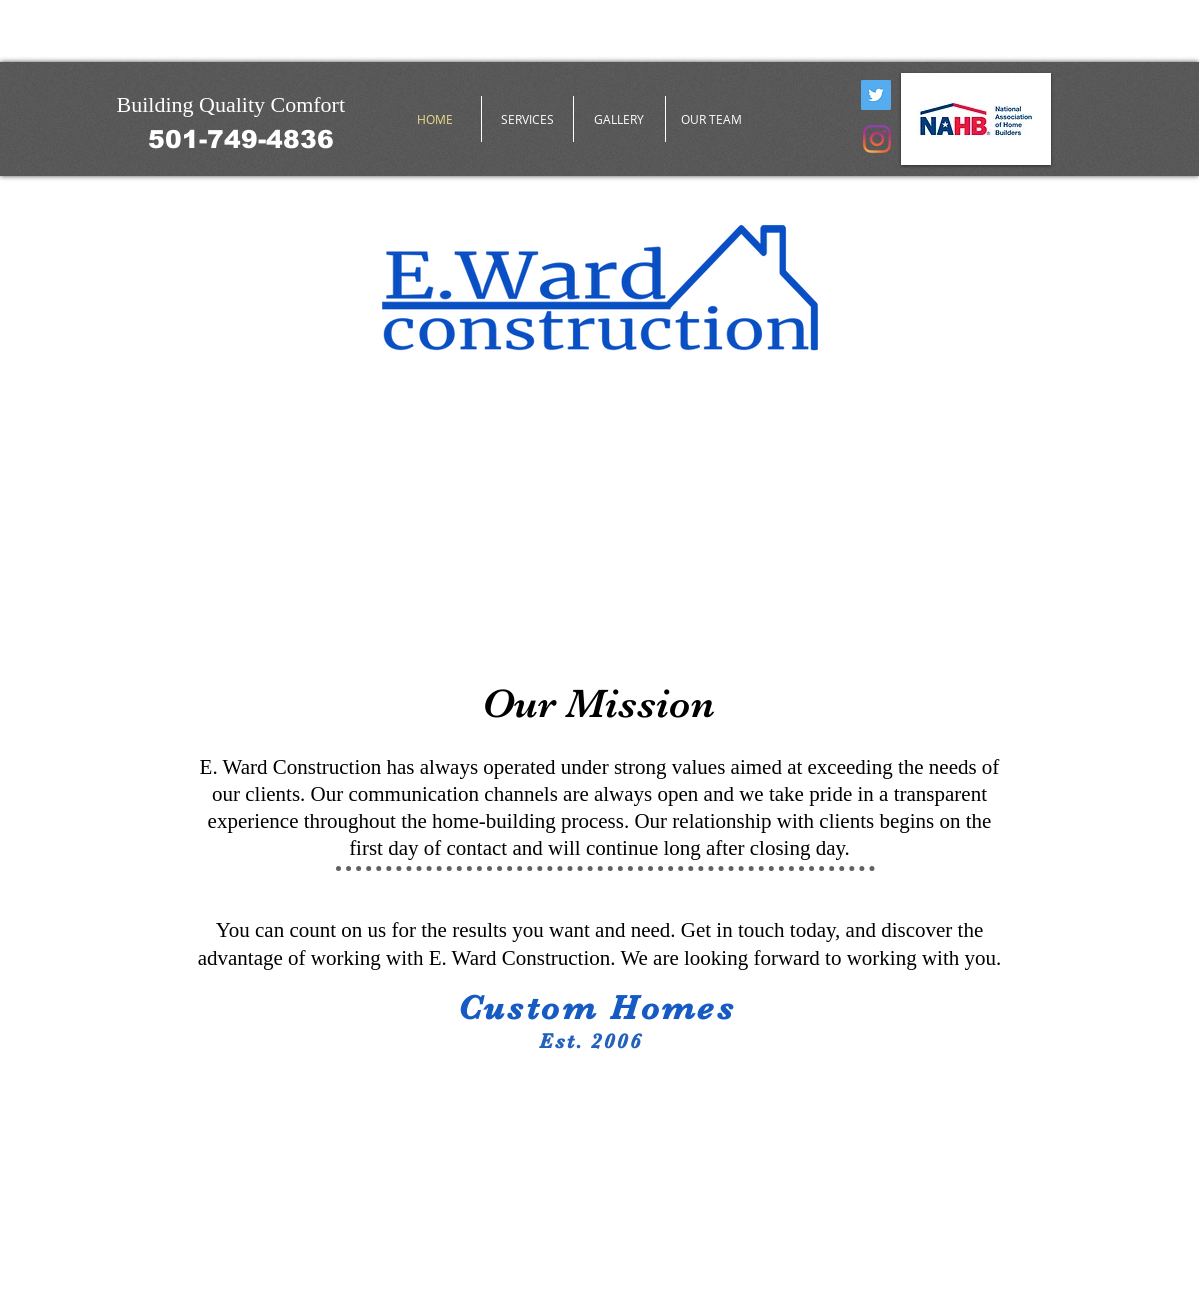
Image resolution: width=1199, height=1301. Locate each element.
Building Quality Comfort (231, 104)
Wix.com (402, 1256)
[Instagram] (877, 139)
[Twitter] (876, 95)
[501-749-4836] (241, 139)
